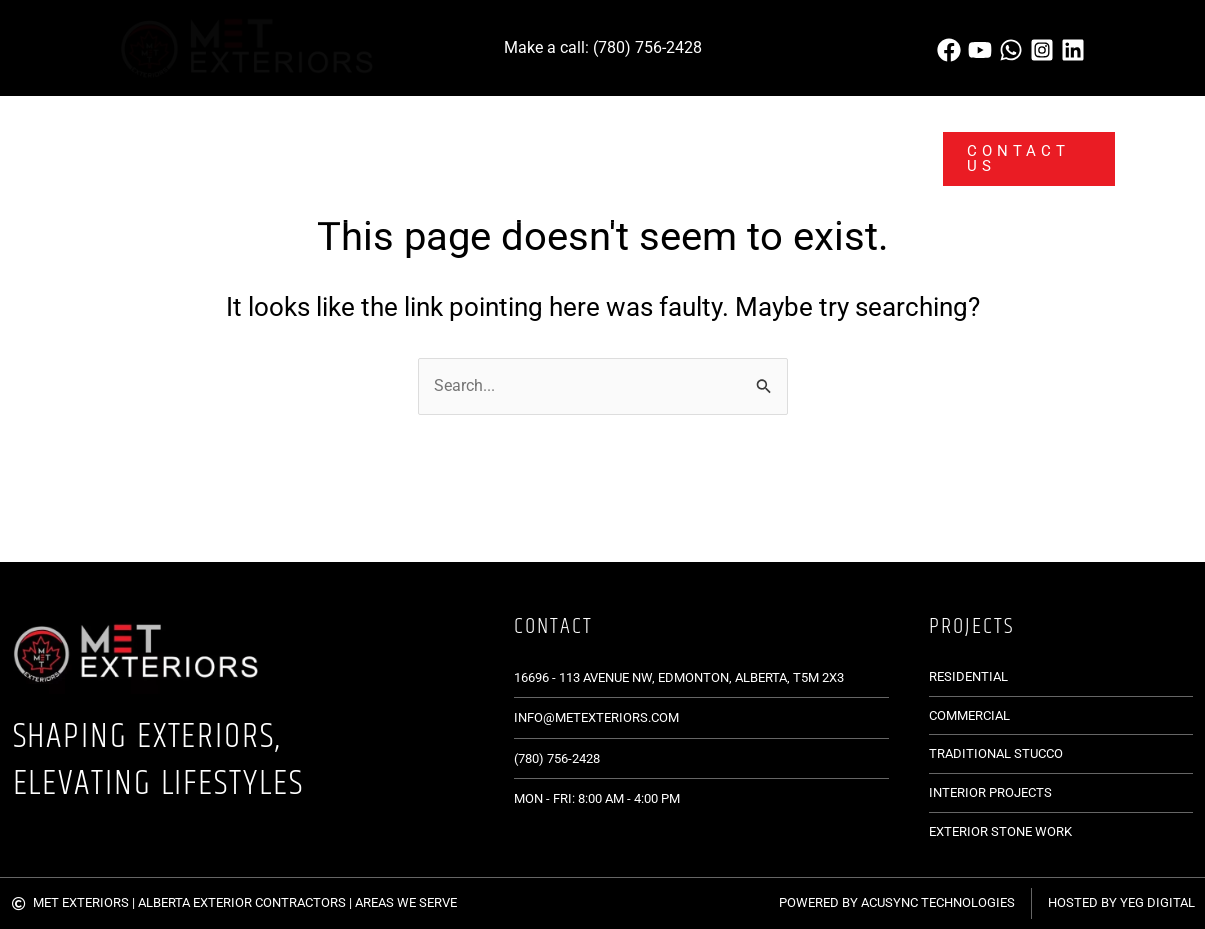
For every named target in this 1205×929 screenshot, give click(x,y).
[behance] (980, 50)
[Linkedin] (1073, 50)
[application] (254, 127)
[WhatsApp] (1011, 50)
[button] (1020, 159)
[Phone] (949, 50)
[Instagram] (1042, 50)
